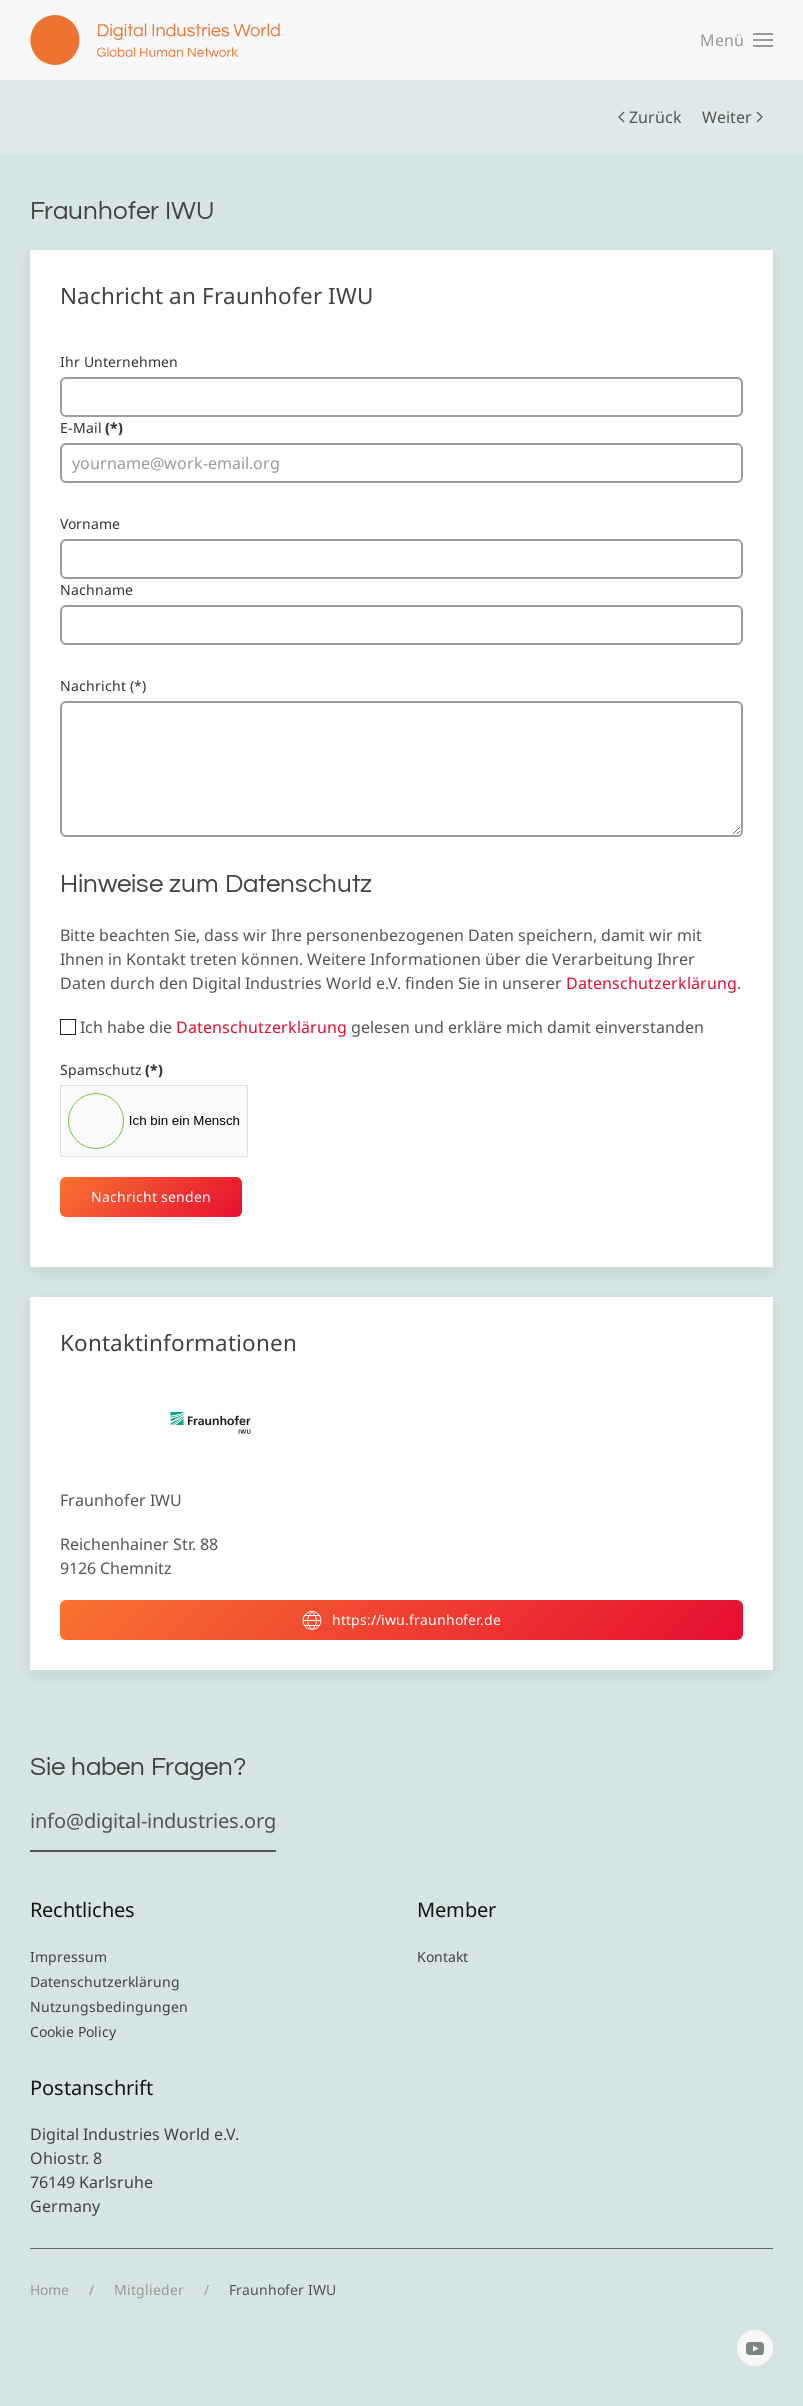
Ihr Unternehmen (119, 361)
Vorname (90, 523)
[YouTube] (755, 2348)
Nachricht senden (151, 1196)
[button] (736, 40)
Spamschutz (111, 1069)
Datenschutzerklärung (651, 983)
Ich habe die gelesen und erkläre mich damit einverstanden (382, 1027)
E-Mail (91, 427)
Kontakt (442, 1956)
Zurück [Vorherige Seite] (650, 117)
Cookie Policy (73, 2031)
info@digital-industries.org (153, 1820)
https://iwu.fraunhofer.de (401, 1620)
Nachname (96, 589)
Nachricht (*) (103, 685)
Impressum (68, 1956)
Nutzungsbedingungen (109, 2006)
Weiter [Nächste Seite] (732, 117)
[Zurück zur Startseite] (155, 40)
